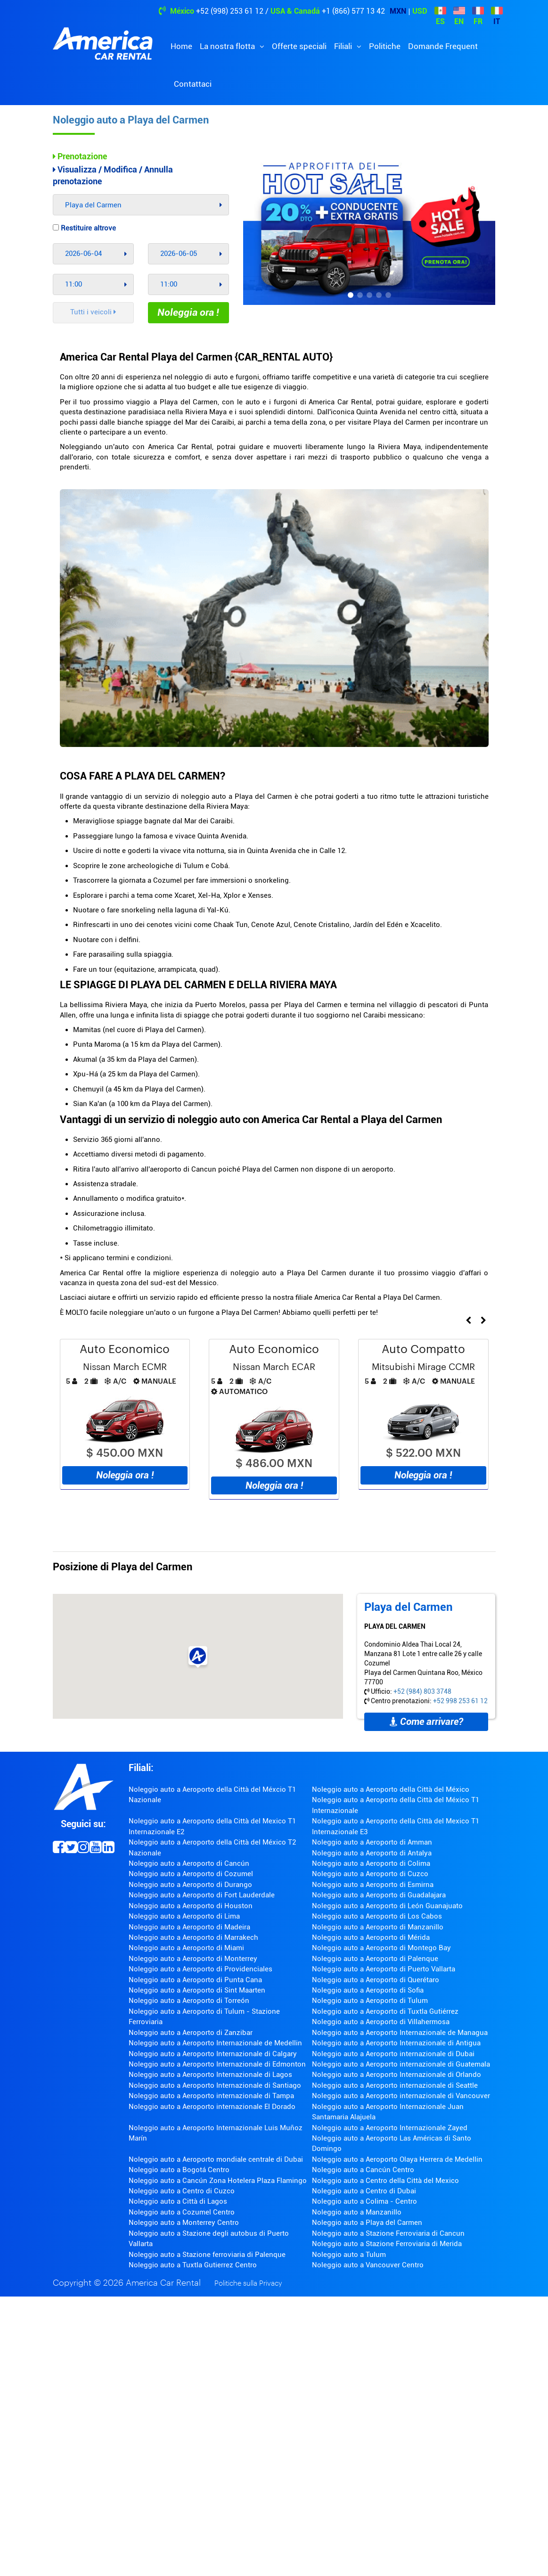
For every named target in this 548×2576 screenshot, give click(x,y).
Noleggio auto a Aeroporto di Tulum (370, 2000)
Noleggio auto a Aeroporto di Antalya (372, 1853)
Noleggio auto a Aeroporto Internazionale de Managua (400, 2032)
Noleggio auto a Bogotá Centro (179, 2170)
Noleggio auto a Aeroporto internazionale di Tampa (211, 2096)
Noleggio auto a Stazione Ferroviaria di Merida (387, 2244)
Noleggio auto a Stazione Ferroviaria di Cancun (388, 2233)
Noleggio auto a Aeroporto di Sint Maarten (197, 1990)
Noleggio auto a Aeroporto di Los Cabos (377, 1916)
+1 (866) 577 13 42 (353, 11)
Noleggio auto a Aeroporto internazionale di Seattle (395, 2085)
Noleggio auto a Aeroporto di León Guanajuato (387, 1906)
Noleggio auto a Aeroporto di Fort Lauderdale (202, 1895)
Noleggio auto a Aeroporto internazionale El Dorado (212, 2106)
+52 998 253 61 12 (460, 1701)
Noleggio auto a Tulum (349, 2254)
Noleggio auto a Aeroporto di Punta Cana (195, 1980)
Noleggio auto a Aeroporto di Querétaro (375, 1980)
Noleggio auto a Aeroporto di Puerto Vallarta (383, 1969)
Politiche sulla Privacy (248, 2283)
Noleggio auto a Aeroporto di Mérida (371, 1937)
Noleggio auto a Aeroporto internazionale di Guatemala (401, 2064)
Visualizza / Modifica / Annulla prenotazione (113, 175)
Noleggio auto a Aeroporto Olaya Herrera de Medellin (397, 2159)
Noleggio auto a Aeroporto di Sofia (368, 1990)
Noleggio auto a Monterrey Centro (184, 2222)
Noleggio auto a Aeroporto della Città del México (390, 1789)
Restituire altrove (84, 228)
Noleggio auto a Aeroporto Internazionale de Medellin (215, 2043)
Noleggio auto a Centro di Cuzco (182, 2191)
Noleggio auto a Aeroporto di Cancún (189, 1863)
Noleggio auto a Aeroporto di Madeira (189, 1927)
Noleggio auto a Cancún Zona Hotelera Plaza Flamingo (218, 2180)
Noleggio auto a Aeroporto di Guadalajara (379, 1895)
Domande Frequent (443, 46)
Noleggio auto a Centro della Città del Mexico (385, 2180)
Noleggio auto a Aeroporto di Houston (191, 1906)
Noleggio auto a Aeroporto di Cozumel (191, 1874)
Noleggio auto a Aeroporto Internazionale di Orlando (396, 2074)
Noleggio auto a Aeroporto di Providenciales (200, 1969)
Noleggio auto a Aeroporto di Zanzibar (191, 2032)
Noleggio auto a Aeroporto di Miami (186, 1948)
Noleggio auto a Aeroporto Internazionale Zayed (389, 2128)
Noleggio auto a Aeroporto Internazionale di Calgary (213, 2054)
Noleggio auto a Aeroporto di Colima (371, 1863)
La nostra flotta (228, 46)
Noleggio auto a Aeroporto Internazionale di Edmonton (217, 2064)
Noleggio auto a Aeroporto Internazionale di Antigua (396, 2043)
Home (181, 46)
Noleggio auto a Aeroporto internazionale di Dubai (393, 2054)
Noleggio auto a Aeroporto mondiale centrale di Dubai (216, 2159)
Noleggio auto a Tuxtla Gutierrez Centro (193, 2265)
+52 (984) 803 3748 (422, 1691)
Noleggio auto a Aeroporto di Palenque (375, 1958)
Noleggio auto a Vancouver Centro (368, 2265)
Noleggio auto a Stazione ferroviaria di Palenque (207, 2254)
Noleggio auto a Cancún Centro (363, 2170)
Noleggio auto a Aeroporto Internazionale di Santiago (215, 2085)
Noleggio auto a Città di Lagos (178, 2201)
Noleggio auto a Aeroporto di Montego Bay (381, 1948)
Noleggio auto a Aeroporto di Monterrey (193, 1958)
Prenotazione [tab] (80, 156)
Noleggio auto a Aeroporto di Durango (190, 1884)
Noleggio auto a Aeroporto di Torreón (189, 2000)
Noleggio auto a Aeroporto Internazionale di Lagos (210, 2074)
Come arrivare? (426, 1721)
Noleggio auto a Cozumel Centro (182, 2212)
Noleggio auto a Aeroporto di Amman (372, 1842)
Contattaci (193, 84)
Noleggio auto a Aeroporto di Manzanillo (377, 1927)
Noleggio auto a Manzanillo (356, 2212)
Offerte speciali (299, 46)
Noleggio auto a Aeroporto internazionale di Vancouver (401, 2096)
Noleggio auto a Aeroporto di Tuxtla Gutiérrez (385, 2011)
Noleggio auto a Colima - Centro (364, 2201)
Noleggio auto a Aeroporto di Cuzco (370, 1874)
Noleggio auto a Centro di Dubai (364, 2191)
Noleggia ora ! (188, 312)
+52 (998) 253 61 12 (229, 11)
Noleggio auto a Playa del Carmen (131, 120)
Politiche (385, 46)
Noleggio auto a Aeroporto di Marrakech (193, 1937)
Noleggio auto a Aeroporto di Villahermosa (381, 2022)
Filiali (344, 46)
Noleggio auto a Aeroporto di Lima (184, 1916)
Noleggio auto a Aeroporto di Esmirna (372, 1884)
